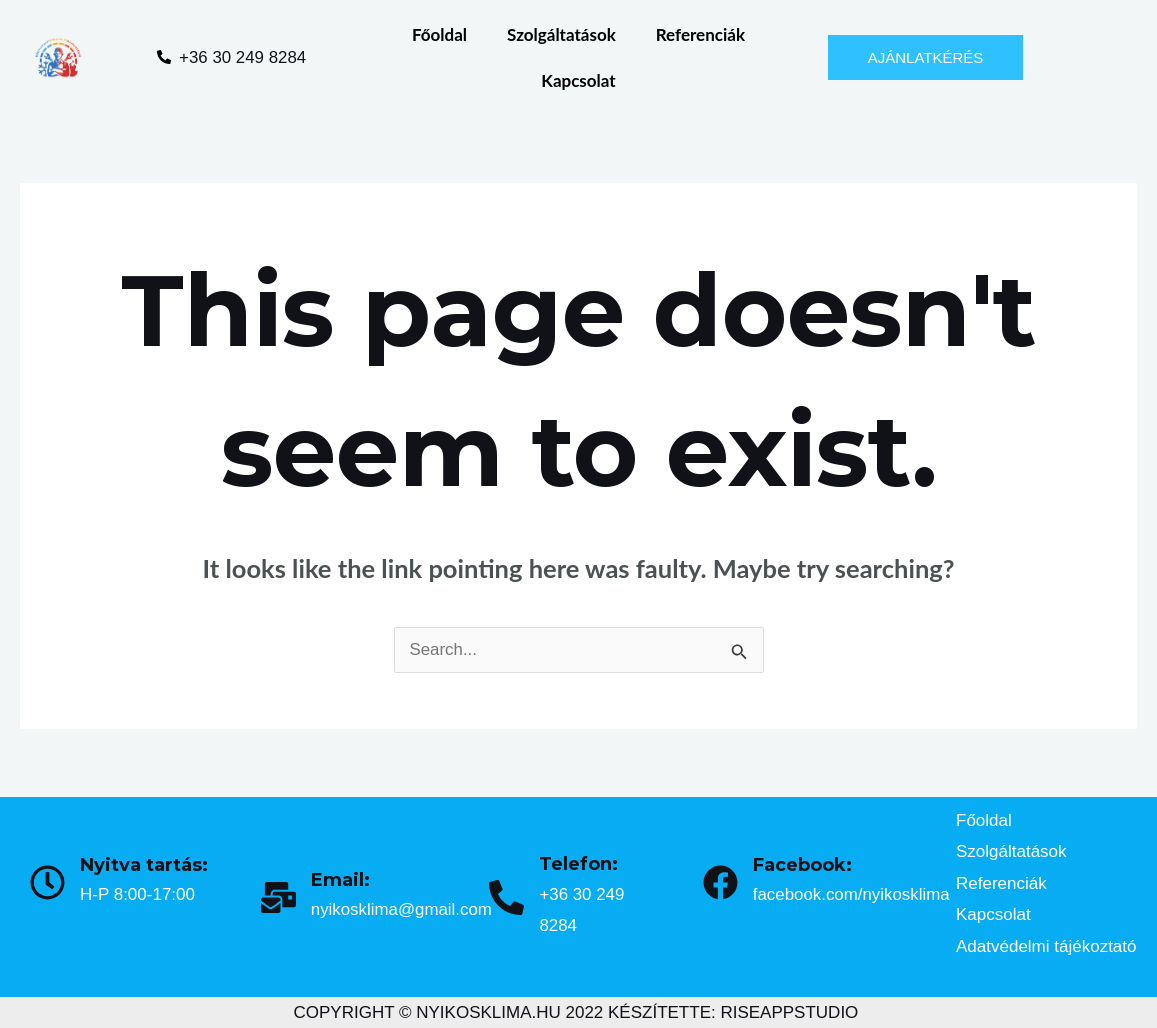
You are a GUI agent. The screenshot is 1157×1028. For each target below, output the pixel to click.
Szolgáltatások (561, 34)
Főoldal (439, 34)
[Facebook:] (720, 882)
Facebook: (802, 865)
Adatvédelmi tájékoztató (1046, 946)
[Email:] (278, 897)
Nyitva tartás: (144, 865)
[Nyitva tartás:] (47, 882)
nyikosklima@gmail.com (402, 909)
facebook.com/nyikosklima (852, 894)
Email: (340, 880)
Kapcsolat (578, 80)
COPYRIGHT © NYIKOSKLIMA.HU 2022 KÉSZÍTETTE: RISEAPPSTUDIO (576, 1012)
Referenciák (700, 34)
